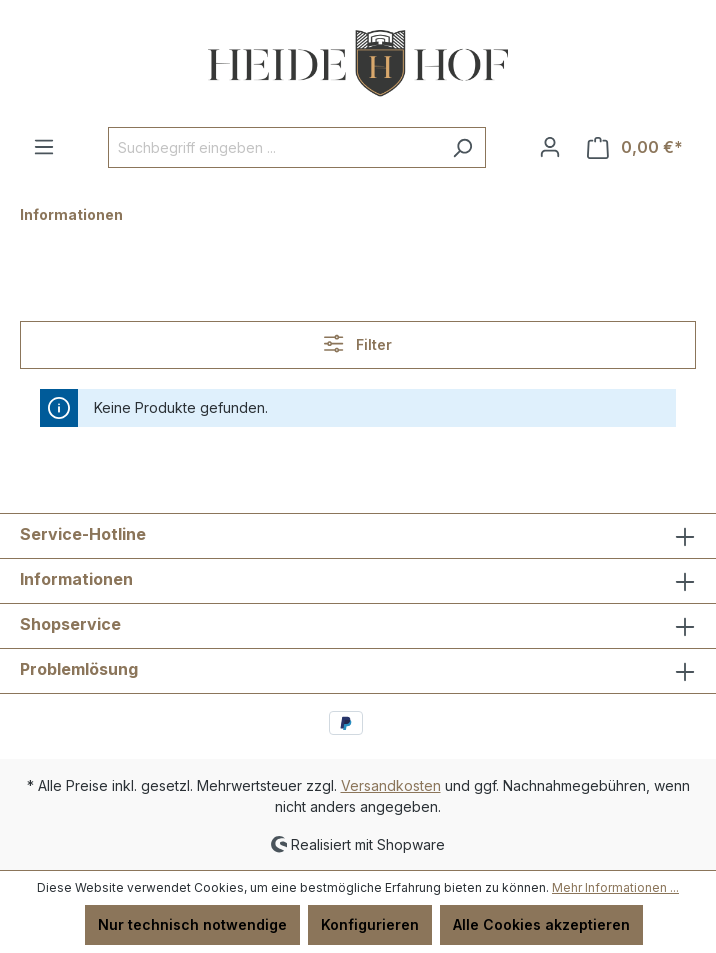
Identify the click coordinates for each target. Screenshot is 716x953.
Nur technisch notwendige (192, 924)
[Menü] (44, 147)
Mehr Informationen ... (615, 887)
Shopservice (70, 624)
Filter (357, 343)
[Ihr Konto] (550, 147)
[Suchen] (462, 147)
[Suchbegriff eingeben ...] (274, 147)
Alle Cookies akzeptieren (541, 924)
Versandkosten (391, 785)
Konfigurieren (370, 924)
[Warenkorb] (635, 147)
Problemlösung (79, 669)
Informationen (76, 579)
